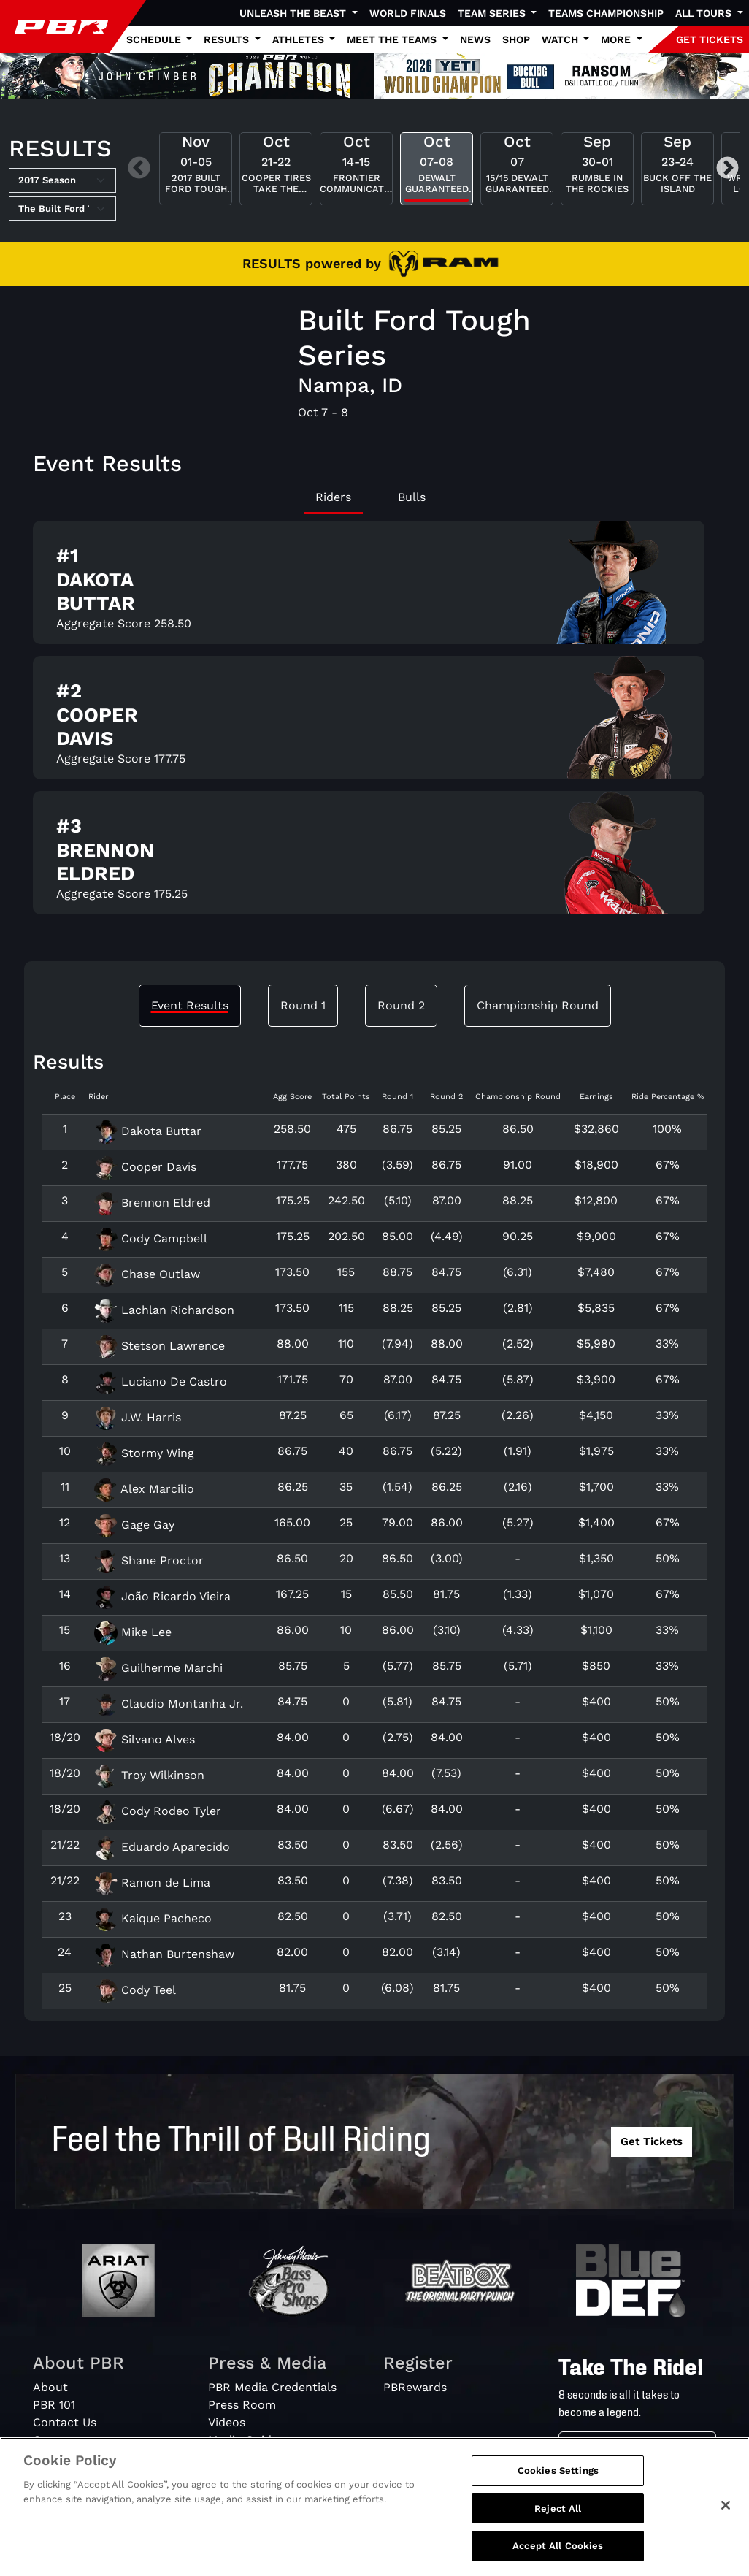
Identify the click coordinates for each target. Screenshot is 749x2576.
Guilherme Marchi (158, 1668)
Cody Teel (135, 1990)
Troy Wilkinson (149, 1775)
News (475, 39)
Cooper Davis (145, 1167)
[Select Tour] (62, 208)
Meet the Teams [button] (393, 39)
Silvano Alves (144, 1739)
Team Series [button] (493, 13)
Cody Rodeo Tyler (157, 1811)
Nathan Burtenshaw (164, 1954)
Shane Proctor (149, 1560)
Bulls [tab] (412, 497)
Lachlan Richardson (164, 1310)
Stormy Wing (144, 1453)
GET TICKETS (709, 39)
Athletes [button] (299, 39)
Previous (139, 168)
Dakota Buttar (147, 1131)
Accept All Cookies (557, 2553)
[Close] (726, 2512)
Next (727, 168)
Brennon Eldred (152, 1202)
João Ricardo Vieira (162, 1596)
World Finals (407, 13)
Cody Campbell (150, 1238)
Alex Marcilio (144, 1489)
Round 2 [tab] (401, 1005)
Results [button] (228, 39)
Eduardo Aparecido (162, 1847)
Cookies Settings (558, 2477)
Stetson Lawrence (159, 1346)
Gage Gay (134, 1525)
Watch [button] (561, 39)
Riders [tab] (333, 497)
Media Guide (243, 2440)
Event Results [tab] (189, 1005)
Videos (226, 2422)
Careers (55, 2440)
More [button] (617, 39)
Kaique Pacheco (153, 1918)
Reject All (557, 2515)
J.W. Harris (137, 1417)
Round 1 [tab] (303, 1005)
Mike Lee (133, 1632)
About (50, 2387)
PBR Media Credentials (272, 2387)
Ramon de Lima (152, 1882)
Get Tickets (652, 2141)
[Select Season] (62, 180)
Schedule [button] (155, 39)
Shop (516, 39)
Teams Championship (606, 13)
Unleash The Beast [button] (294, 13)
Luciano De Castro (160, 1381)
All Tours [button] (704, 13)
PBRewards (415, 2387)
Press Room (242, 2405)
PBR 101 (54, 2405)
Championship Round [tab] (538, 1005)
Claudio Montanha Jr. (168, 1704)
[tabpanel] (374, 723)
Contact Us (64, 2422)
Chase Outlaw (147, 1274)
